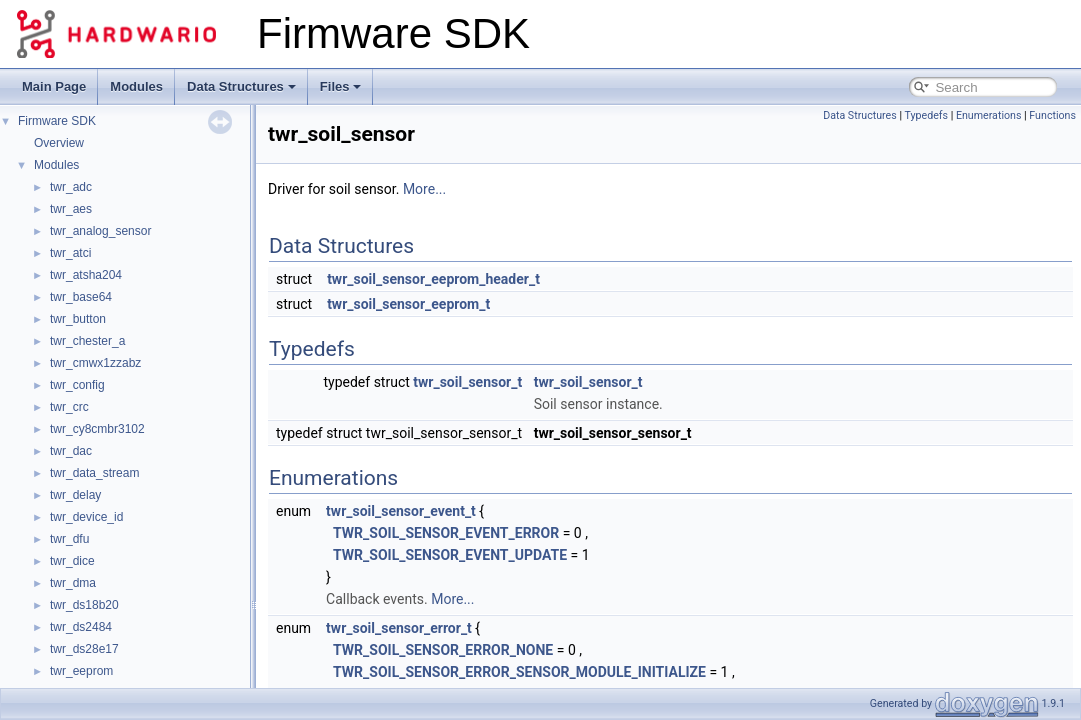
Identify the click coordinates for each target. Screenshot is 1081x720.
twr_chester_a (87, 341)
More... (424, 189)
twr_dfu (69, 539)
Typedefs (926, 115)
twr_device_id (86, 517)
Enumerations (989, 115)
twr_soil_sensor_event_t (401, 511)
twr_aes (71, 209)
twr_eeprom (81, 671)
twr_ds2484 (81, 627)
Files (341, 86)
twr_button (78, 319)
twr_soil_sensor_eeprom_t (408, 304)
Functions (1052, 115)
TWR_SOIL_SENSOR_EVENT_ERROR (446, 533)
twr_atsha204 (86, 275)
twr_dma (73, 583)
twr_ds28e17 (84, 649)
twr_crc (69, 407)
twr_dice (72, 561)
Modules (136, 86)
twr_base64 (81, 297)
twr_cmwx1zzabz (95, 363)
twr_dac (71, 451)
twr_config (77, 385)
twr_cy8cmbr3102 (97, 429)
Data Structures (241, 86)
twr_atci (70, 253)
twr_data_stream (94, 473)
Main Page (54, 86)
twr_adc (71, 187)
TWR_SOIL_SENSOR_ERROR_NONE (443, 650)
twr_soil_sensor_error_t (399, 628)
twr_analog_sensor (100, 231)
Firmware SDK (57, 121)
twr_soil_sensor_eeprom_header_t (433, 279)
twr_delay (75, 495)
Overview (59, 143)
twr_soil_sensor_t (467, 382)
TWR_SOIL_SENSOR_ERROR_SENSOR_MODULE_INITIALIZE (519, 672)
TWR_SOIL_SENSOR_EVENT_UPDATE (450, 555)
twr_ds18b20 (84, 605)
